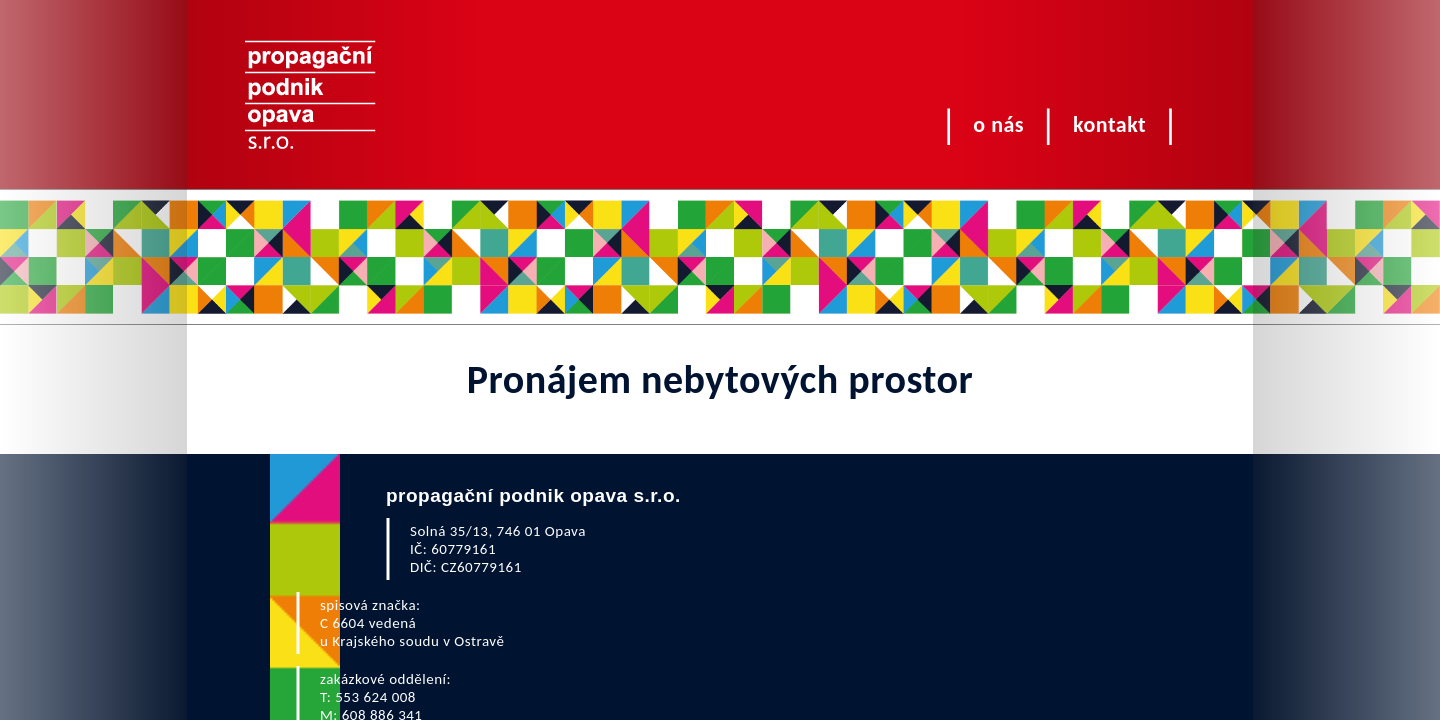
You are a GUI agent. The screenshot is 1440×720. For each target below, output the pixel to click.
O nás (998, 124)
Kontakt (1109, 124)
